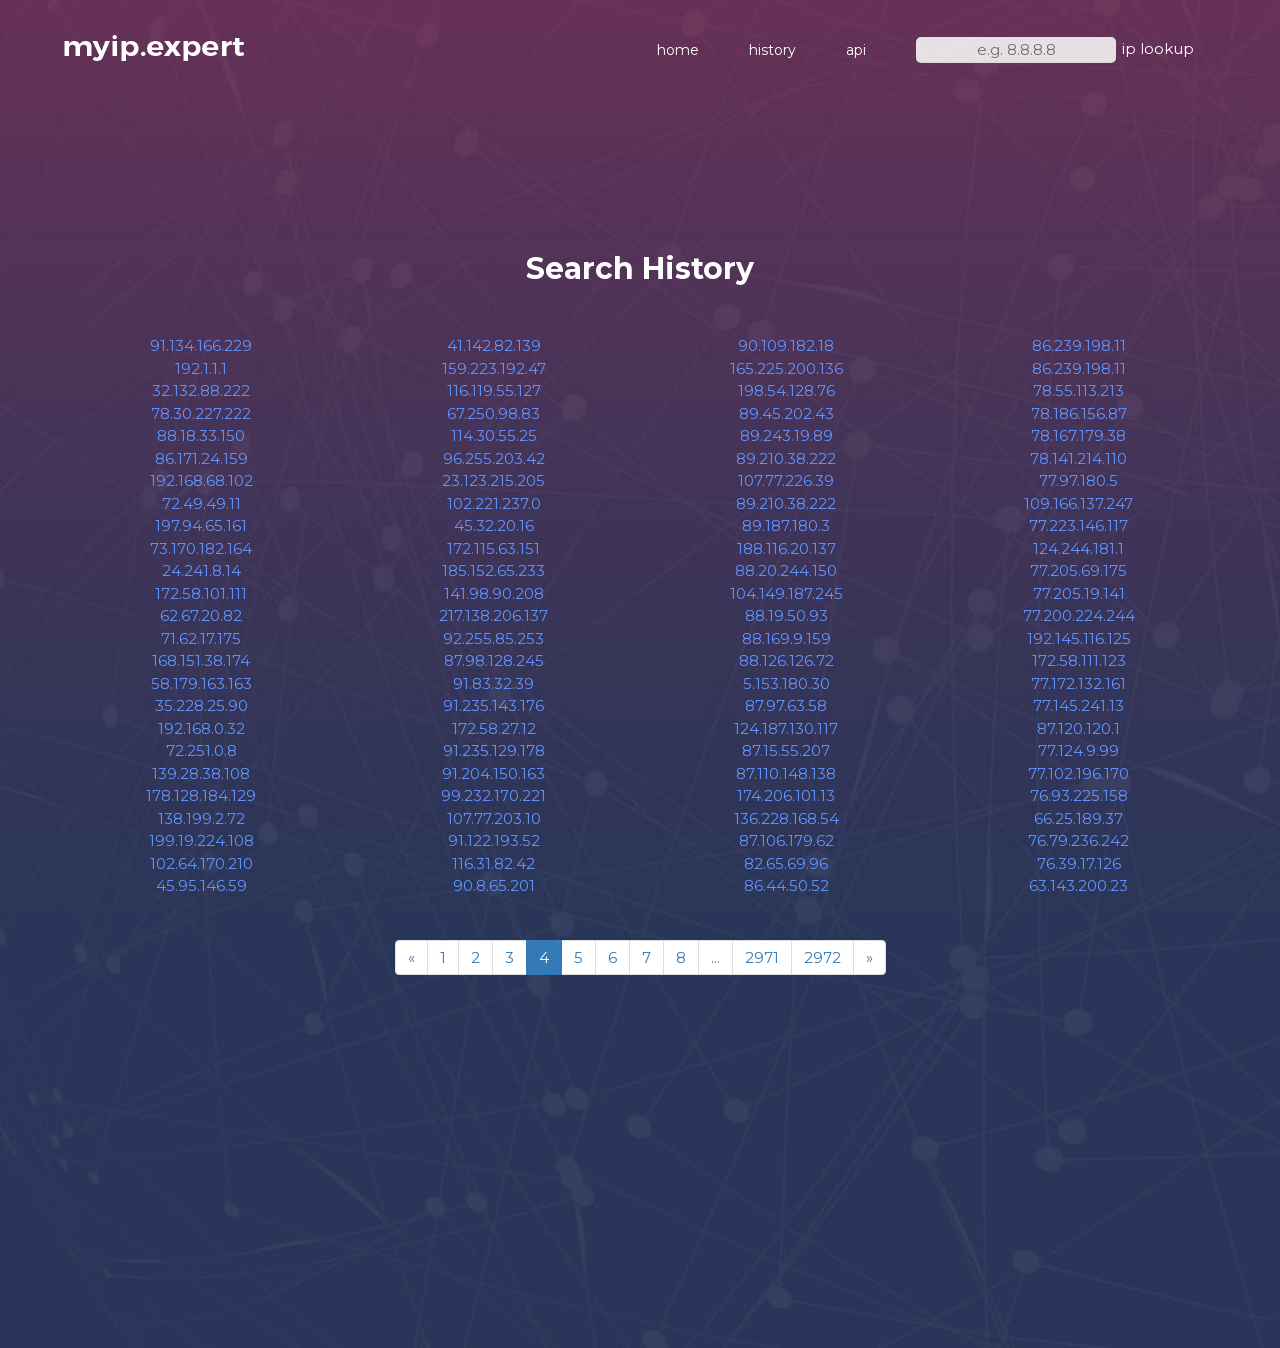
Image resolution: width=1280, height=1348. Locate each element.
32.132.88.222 (201, 390)
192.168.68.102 (201, 480)
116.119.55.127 (494, 390)
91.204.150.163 (493, 773)
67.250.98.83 (493, 413)
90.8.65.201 (494, 885)
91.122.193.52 (494, 840)
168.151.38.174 (201, 660)
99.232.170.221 (493, 795)
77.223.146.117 (1078, 525)
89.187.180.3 (786, 525)
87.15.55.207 (786, 750)
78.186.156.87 (1079, 413)
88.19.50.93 (786, 615)
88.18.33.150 (201, 435)
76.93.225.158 (1079, 795)
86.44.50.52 (786, 885)
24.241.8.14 (201, 570)
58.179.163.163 (201, 683)
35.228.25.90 (201, 705)
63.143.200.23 (1078, 885)
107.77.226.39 (786, 480)
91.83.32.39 (493, 683)
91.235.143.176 (493, 705)
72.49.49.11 (201, 503)
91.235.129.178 (494, 750)
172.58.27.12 (494, 728)
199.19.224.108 (201, 840)
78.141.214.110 (1078, 458)
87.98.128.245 (494, 660)
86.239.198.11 (1079, 345)
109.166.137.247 (1078, 503)
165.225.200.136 (786, 368)
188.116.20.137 (786, 548)
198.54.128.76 (786, 390)
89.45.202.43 (786, 413)
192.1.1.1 (201, 368)
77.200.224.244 (1079, 615)
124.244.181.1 (1078, 548)
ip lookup (1158, 48)
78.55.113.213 (1078, 390)
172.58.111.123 (1079, 660)
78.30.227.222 (201, 413)
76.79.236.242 (1078, 840)
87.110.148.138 (786, 773)
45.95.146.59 (201, 885)
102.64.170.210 (201, 863)
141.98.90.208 (494, 593)
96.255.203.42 (494, 458)
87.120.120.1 (1078, 728)
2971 (762, 957)
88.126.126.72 (786, 660)
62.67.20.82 (201, 615)
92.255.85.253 (493, 638)
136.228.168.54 (786, 818)
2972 (822, 957)
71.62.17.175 (201, 638)
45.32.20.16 (494, 525)
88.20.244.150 (786, 570)
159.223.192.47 (494, 368)
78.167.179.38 (1078, 435)
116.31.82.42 (493, 863)
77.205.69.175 (1078, 570)
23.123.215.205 (493, 480)
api (856, 50)
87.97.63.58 (786, 705)
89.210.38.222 (786, 458)
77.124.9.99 (1078, 750)
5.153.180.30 (786, 683)
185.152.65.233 (493, 570)
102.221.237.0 (494, 503)
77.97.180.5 (1078, 480)
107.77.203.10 (494, 818)
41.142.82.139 (494, 345)
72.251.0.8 (201, 750)
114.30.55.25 (494, 435)
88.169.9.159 (786, 638)
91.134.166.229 (201, 345)
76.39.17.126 (1079, 863)
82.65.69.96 (786, 863)
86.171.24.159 (201, 458)
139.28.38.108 (201, 773)
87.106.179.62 (786, 840)
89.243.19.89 (786, 435)
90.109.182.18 (786, 345)
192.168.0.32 (201, 728)
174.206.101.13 (786, 795)
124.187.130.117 (786, 728)
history (772, 50)
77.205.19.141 (1079, 593)
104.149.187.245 (786, 593)
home (678, 50)
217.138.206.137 (493, 615)
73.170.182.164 (201, 548)
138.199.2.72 (201, 818)
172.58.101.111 (201, 593)
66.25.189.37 (1078, 818)
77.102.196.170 (1078, 773)
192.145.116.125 (1079, 638)
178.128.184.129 (201, 795)
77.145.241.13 (1078, 705)
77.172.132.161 (1078, 683)
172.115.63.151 (493, 548)
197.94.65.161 (201, 525)
